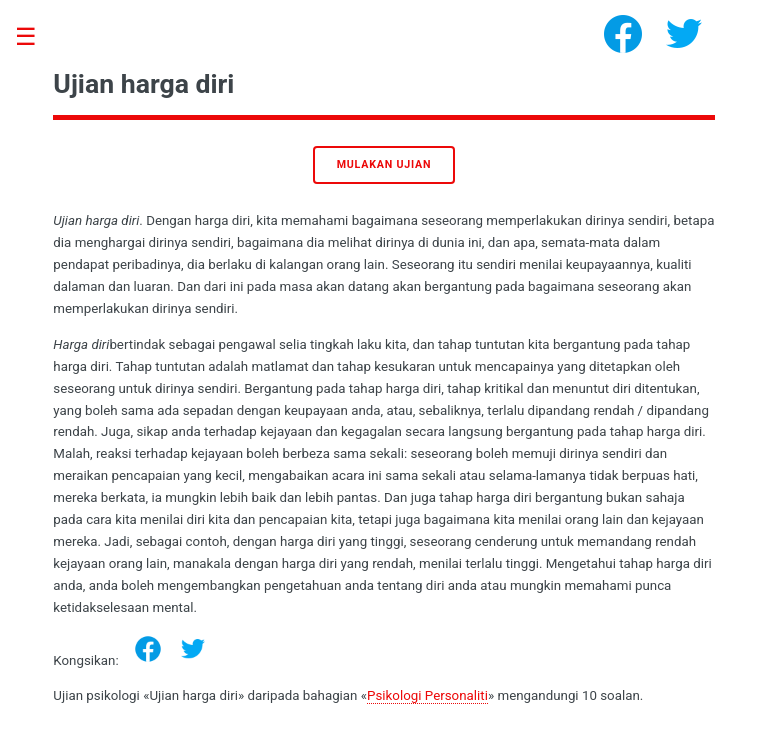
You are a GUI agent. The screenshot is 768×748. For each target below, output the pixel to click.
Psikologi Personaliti (427, 695)
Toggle (36, 37)
